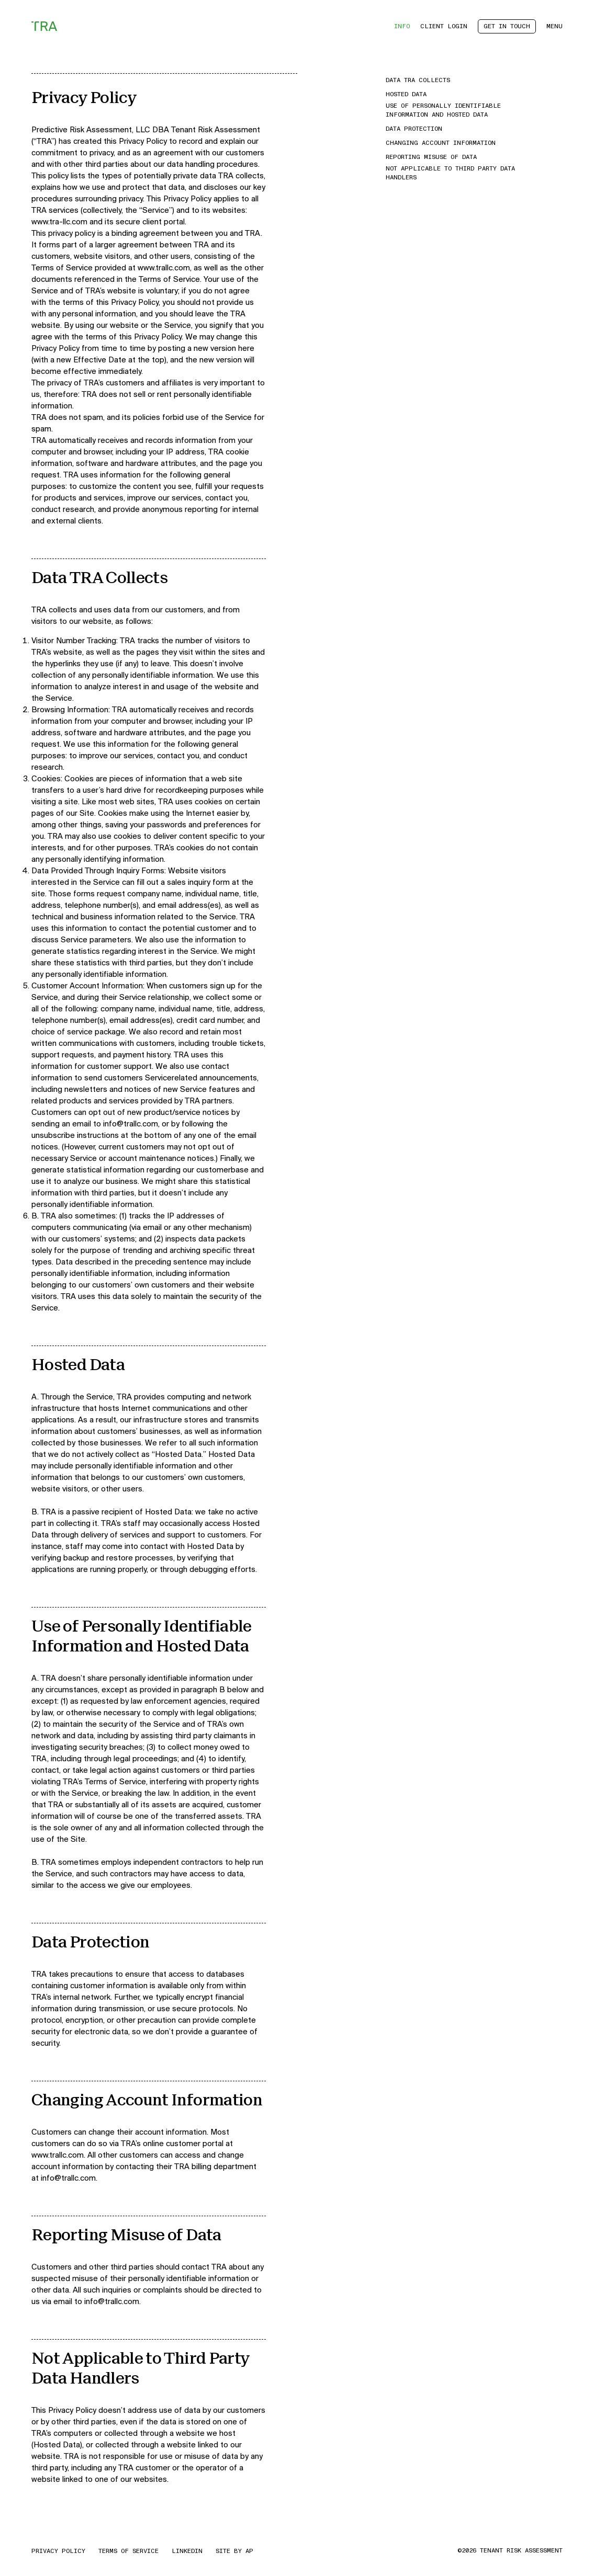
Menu (554, 26)
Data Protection (414, 128)
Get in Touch (507, 26)
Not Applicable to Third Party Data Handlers (450, 173)
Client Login (443, 26)
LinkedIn (187, 2551)
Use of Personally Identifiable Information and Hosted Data (443, 110)
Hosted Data (406, 94)
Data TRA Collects (418, 80)
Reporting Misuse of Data (431, 157)
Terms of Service (128, 2551)
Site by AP (234, 2551)
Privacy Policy (58, 2551)
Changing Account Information (441, 143)
